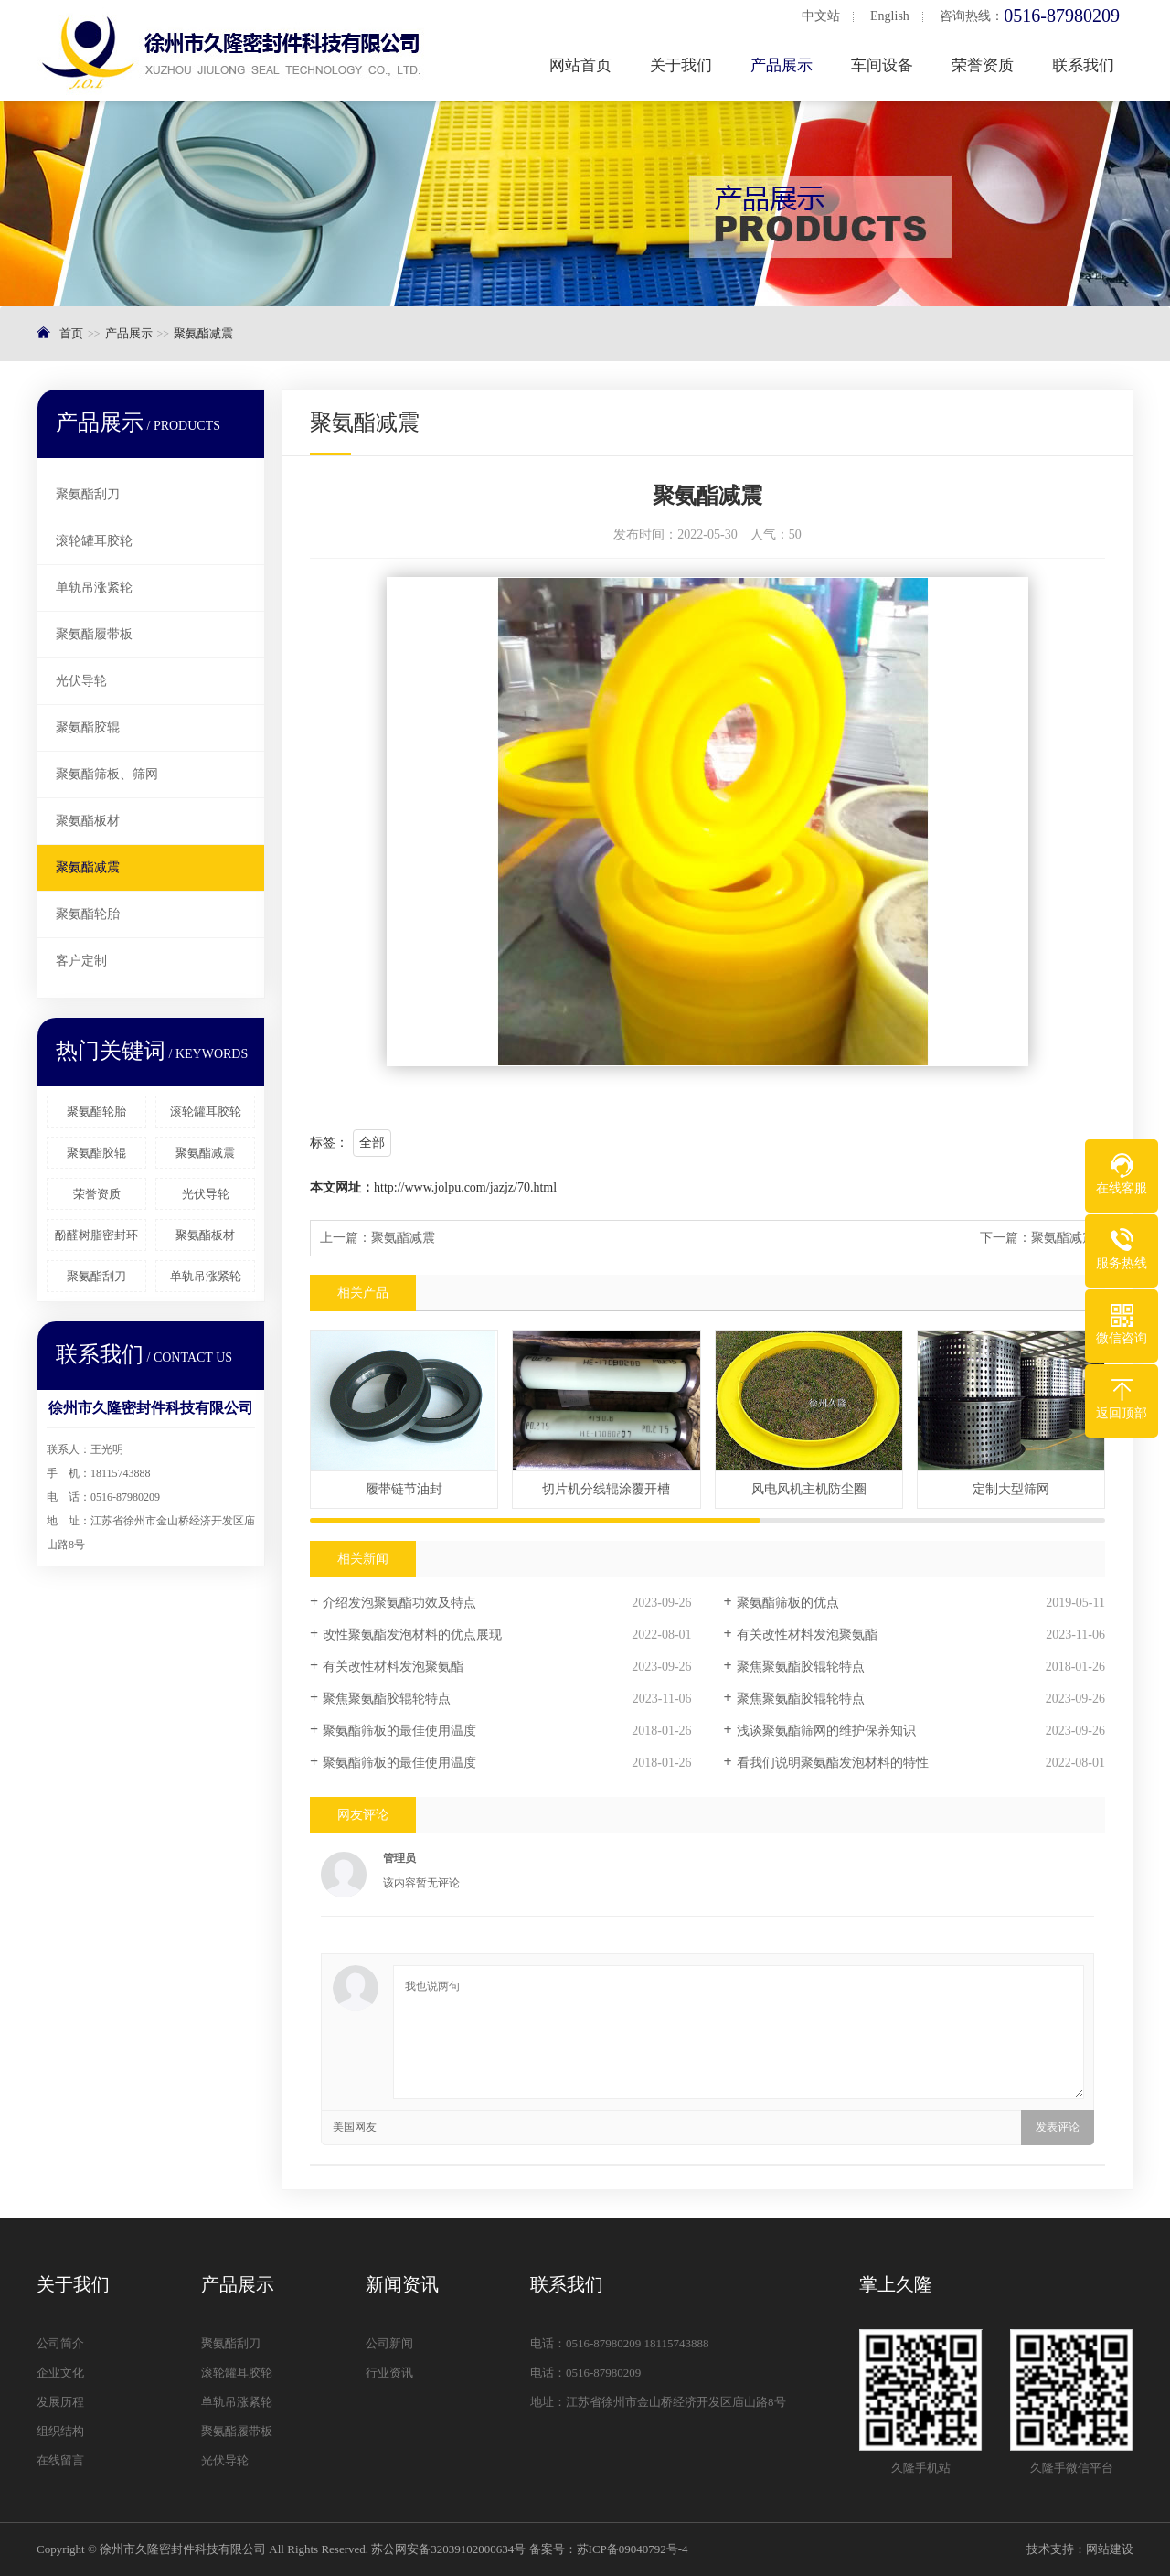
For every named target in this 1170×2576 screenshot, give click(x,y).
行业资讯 (389, 2372)
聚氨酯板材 (88, 821)
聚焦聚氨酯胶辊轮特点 (801, 1666)
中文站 (822, 16)
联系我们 (1085, 65)
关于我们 (683, 65)
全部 (372, 1142)
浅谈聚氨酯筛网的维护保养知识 (826, 1730)
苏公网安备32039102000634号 (448, 2549)
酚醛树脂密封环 (96, 1235)
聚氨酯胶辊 (88, 727)
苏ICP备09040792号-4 (632, 2549)
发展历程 (60, 2402)
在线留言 (60, 2460)
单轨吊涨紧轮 (94, 587)
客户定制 (81, 960)
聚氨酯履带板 (94, 634)
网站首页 (582, 65)
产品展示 (783, 65)
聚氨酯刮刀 (88, 494)
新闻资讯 (402, 2284)
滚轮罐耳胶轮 (94, 541)
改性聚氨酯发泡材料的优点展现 (412, 1634)
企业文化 (60, 2372)
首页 (71, 333)
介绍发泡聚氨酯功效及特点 (399, 1602)
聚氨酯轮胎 (88, 914)
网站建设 (1109, 2549)
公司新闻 (389, 2343)
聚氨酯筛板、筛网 (107, 774)
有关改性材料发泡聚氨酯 (807, 1634)
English (891, 16)
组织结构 (60, 2431)
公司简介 (60, 2343)
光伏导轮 (81, 681)
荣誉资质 (984, 65)
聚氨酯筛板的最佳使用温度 (399, 1730)
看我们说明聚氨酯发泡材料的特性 (833, 1762)
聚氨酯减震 (203, 333)
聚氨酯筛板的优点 (788, 1602)
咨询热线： (1032, 16)
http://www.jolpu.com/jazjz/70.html (465, 1187)
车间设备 (884, 65)
